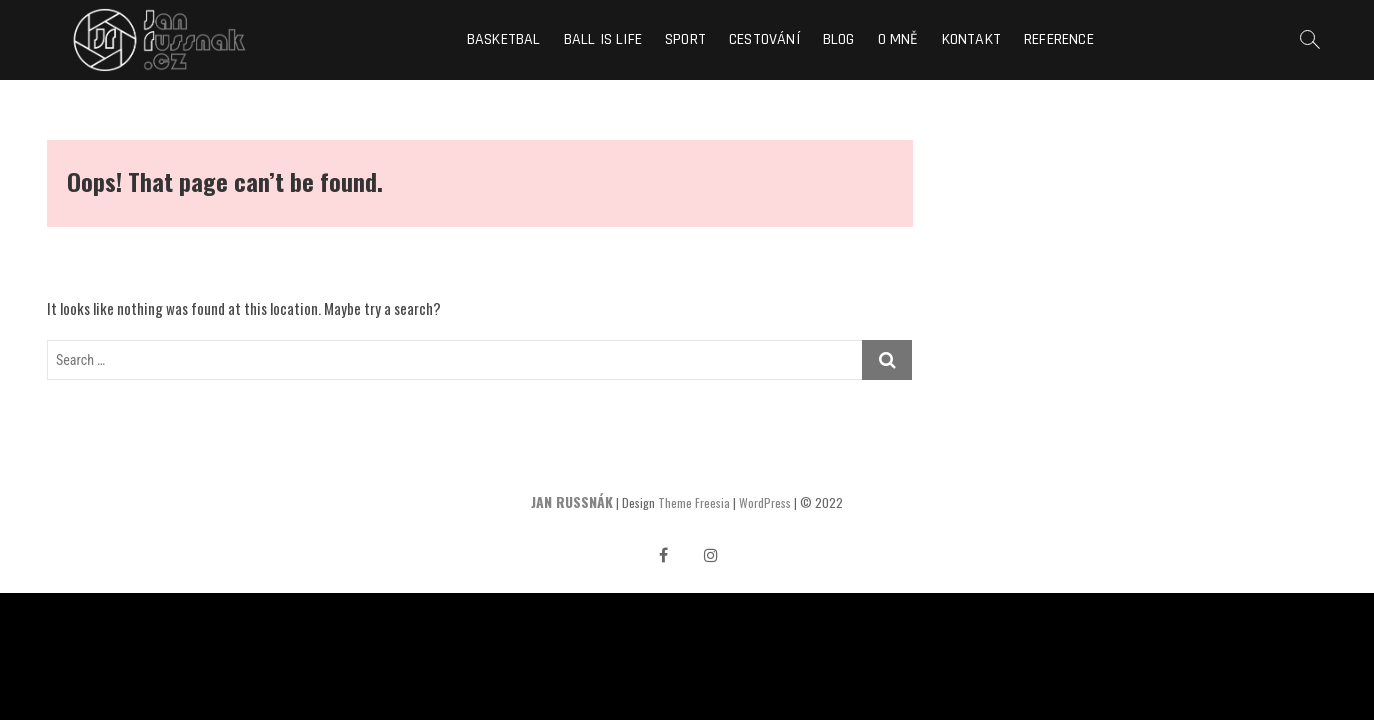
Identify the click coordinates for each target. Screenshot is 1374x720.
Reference (1059, 39)
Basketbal (504, 39)
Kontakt (971, 39)
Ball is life (603, 39)
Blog (839, 39)
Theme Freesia (694, 502)
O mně (898, 39)
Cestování (764, 39)
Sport (685, 39)
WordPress (765, 502)
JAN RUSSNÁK (572, 501)
